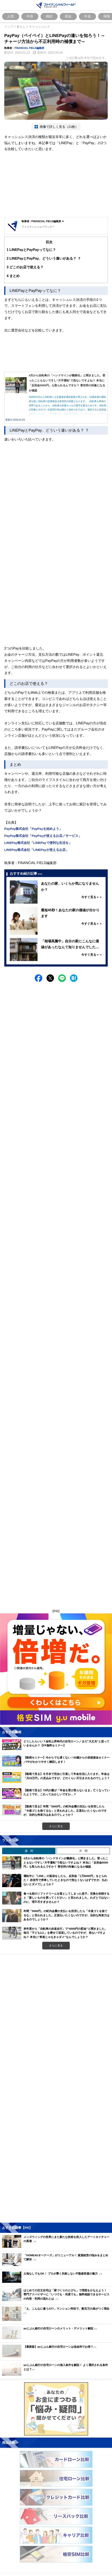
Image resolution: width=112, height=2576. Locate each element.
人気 (10, 16)
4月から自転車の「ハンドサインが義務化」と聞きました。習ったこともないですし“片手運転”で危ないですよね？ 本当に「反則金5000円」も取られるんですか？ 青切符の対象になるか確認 (65, 1862)
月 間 (83, 1851)
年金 (87, 16)
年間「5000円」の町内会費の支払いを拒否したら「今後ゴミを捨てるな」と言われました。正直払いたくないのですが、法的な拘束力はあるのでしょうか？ (66, 1915)
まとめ (13, 276)
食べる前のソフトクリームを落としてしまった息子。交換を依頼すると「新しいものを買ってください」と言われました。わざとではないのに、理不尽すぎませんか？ (66, 1897)
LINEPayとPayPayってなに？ (31, 250)
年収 (29, 16)
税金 (68, 16)
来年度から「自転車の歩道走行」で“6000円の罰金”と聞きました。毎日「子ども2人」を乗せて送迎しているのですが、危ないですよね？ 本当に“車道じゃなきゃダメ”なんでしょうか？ (65, 1932)
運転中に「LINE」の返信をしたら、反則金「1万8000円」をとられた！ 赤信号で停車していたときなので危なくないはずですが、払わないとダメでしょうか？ (65, 1880)
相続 (49, 16)
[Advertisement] (56, 185)
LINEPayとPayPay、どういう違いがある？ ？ (44, 258)
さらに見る (56, 1826)
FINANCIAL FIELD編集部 (29, 48)
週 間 (29, 1851)
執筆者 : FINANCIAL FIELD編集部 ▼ (43, 221)
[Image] (56, 5)
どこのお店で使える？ (25, 267)
